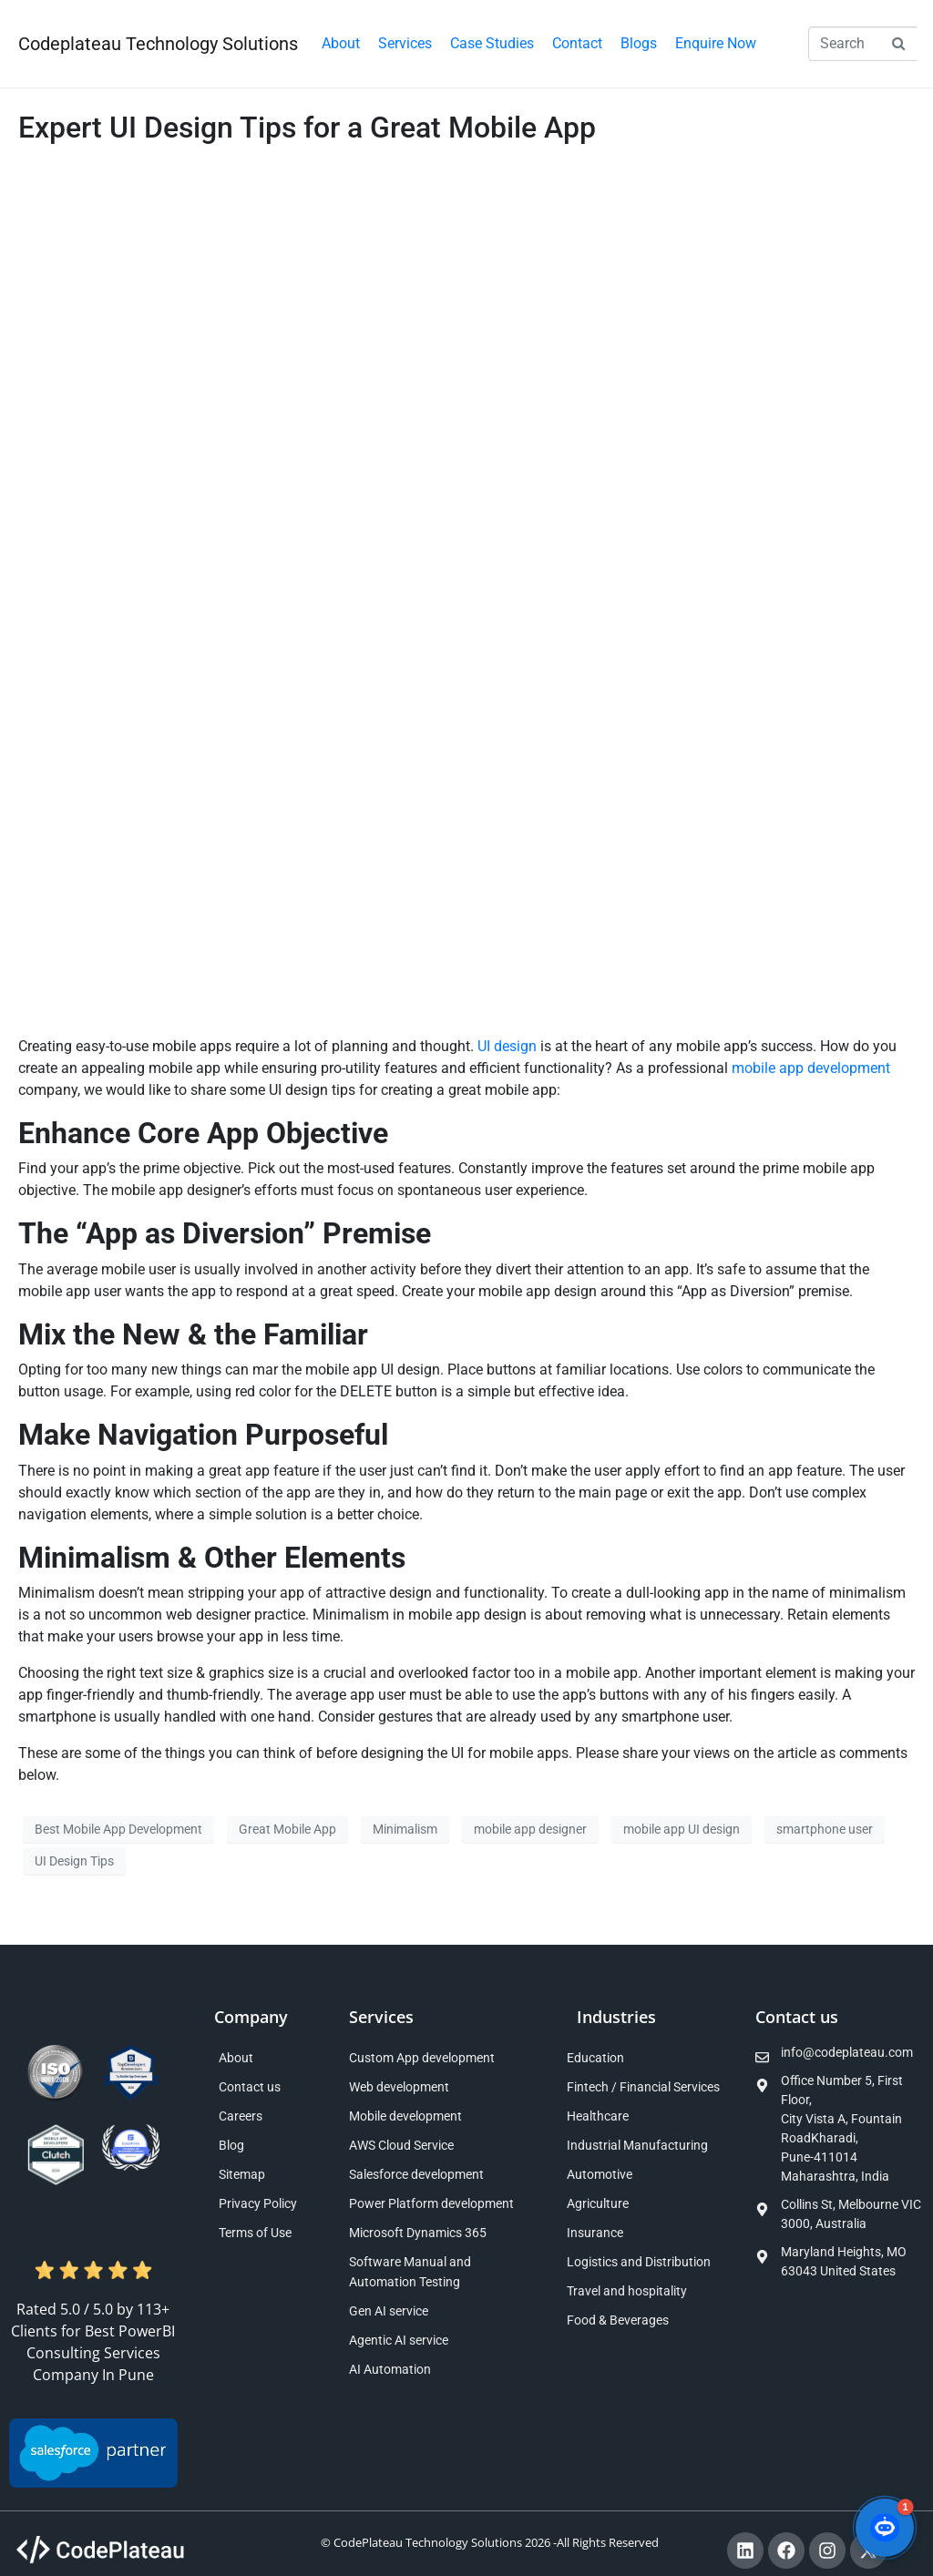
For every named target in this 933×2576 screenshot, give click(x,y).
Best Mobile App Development (118, 1829)
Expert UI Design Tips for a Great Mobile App (307, 127)
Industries (616, 2017)
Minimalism (405, 1829)
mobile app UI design (681, 1829)
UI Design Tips (74, 1861)
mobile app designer (530, 1829)
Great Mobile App (287, 1829)
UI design (507, 1046)
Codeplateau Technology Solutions (158, 44)
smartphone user (824, 1829)
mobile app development (811, 1068)
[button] (405, 43)
